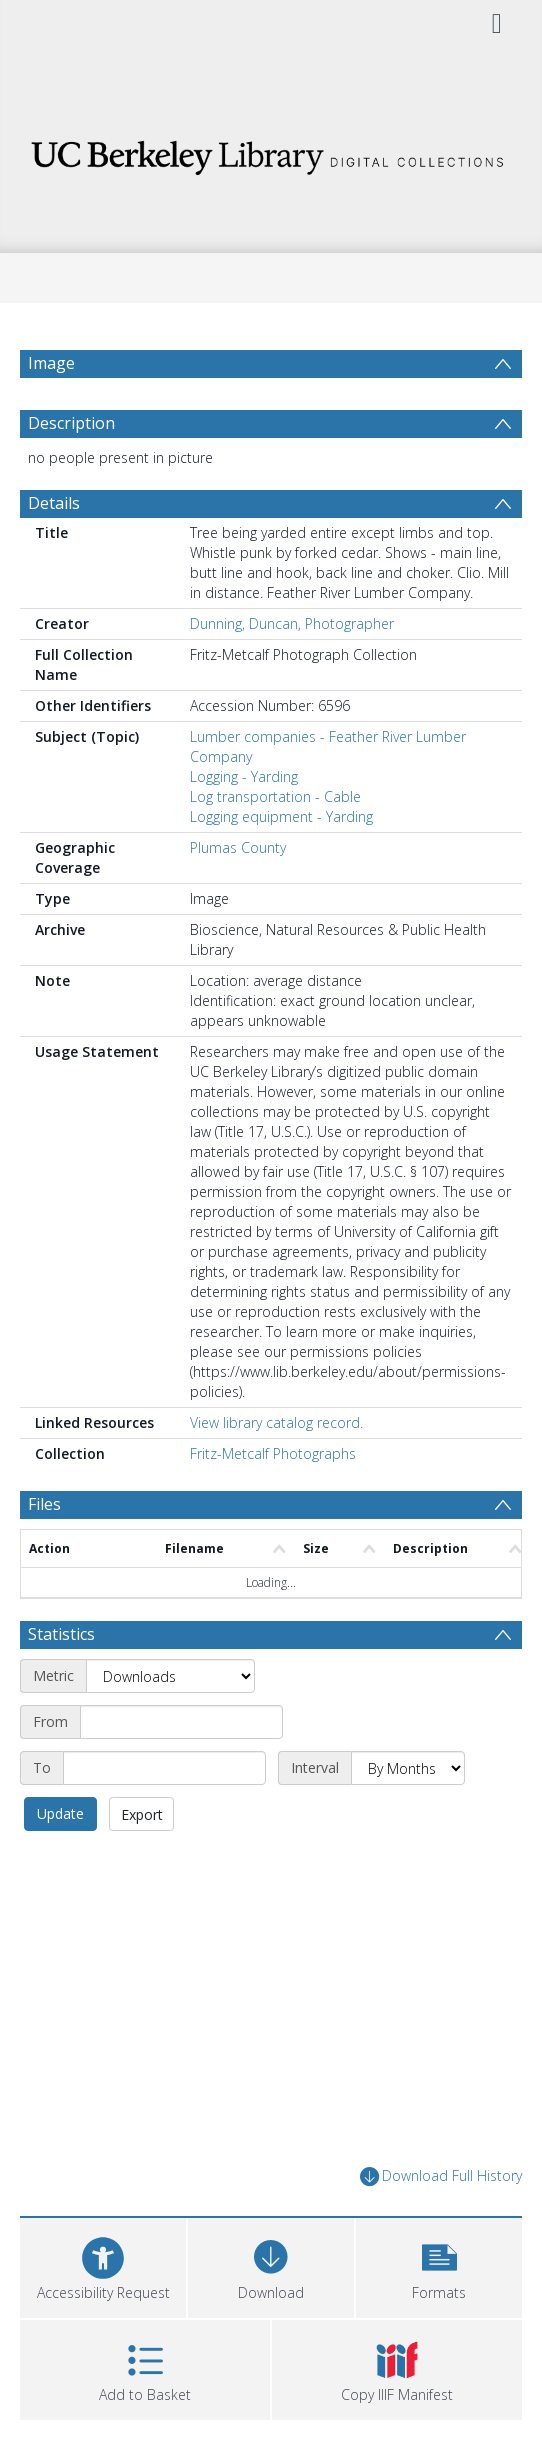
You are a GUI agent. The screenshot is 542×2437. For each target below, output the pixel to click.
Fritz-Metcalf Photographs (273, 1453)
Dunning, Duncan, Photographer (292, 623)
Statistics (61, 1634)
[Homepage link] (271, 152)
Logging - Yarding (244, 776)
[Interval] (408, 1768)
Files (44, 1504)
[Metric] (170, 1676)
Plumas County (238, 847)
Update (60, 1813)
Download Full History (441, 2176)
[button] (439, 2265)
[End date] (164, 1768)
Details (54, 503)
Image (51, 363)
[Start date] (181, 1722)
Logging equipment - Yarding (281, 816)
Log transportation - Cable (275, 796)
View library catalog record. (276, 1422)
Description (71, 423)
